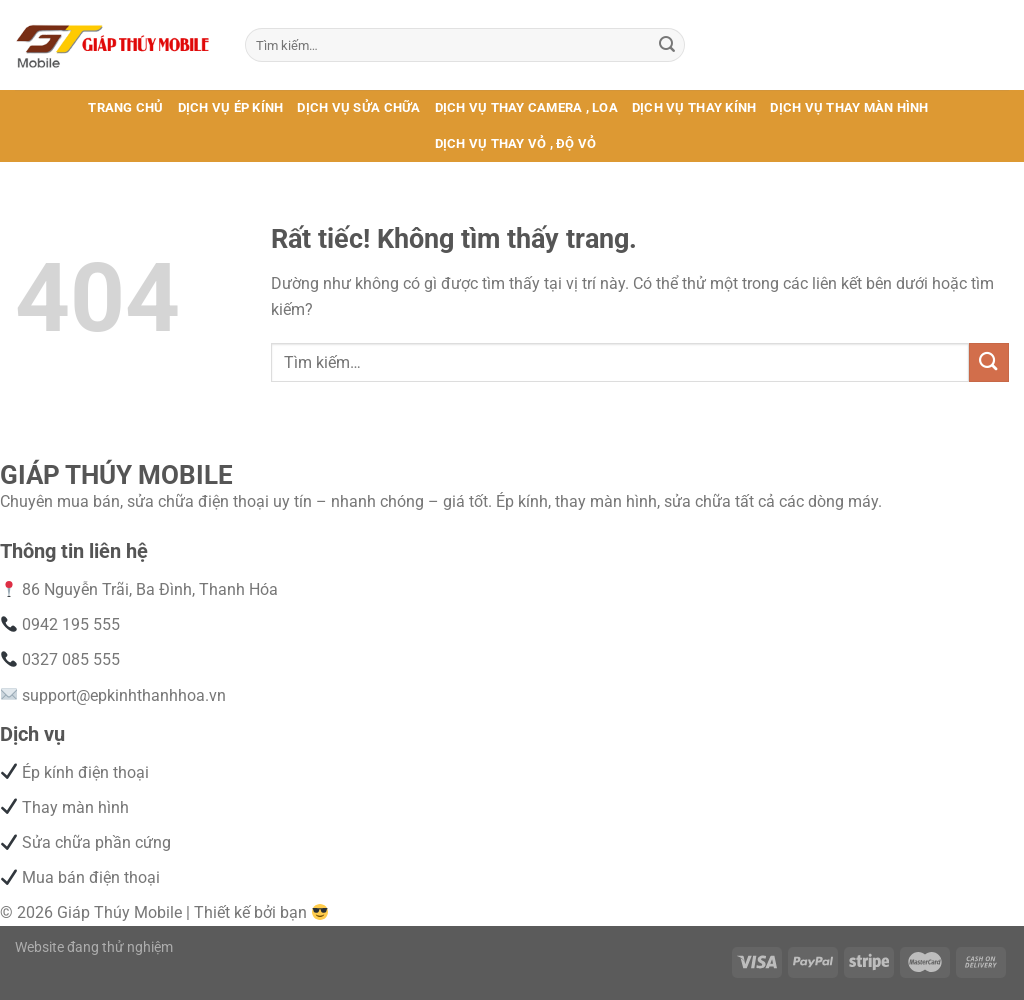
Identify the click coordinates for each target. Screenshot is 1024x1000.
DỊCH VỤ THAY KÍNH (694, 107)
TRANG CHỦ (125, 107)
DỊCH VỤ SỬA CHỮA (358, 107)
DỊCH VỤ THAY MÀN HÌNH (849, 107)
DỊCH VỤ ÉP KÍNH (231, 107)
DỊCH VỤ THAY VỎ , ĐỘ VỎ (516, 143)
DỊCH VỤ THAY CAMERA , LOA (526, 107)
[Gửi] (667, 45)
